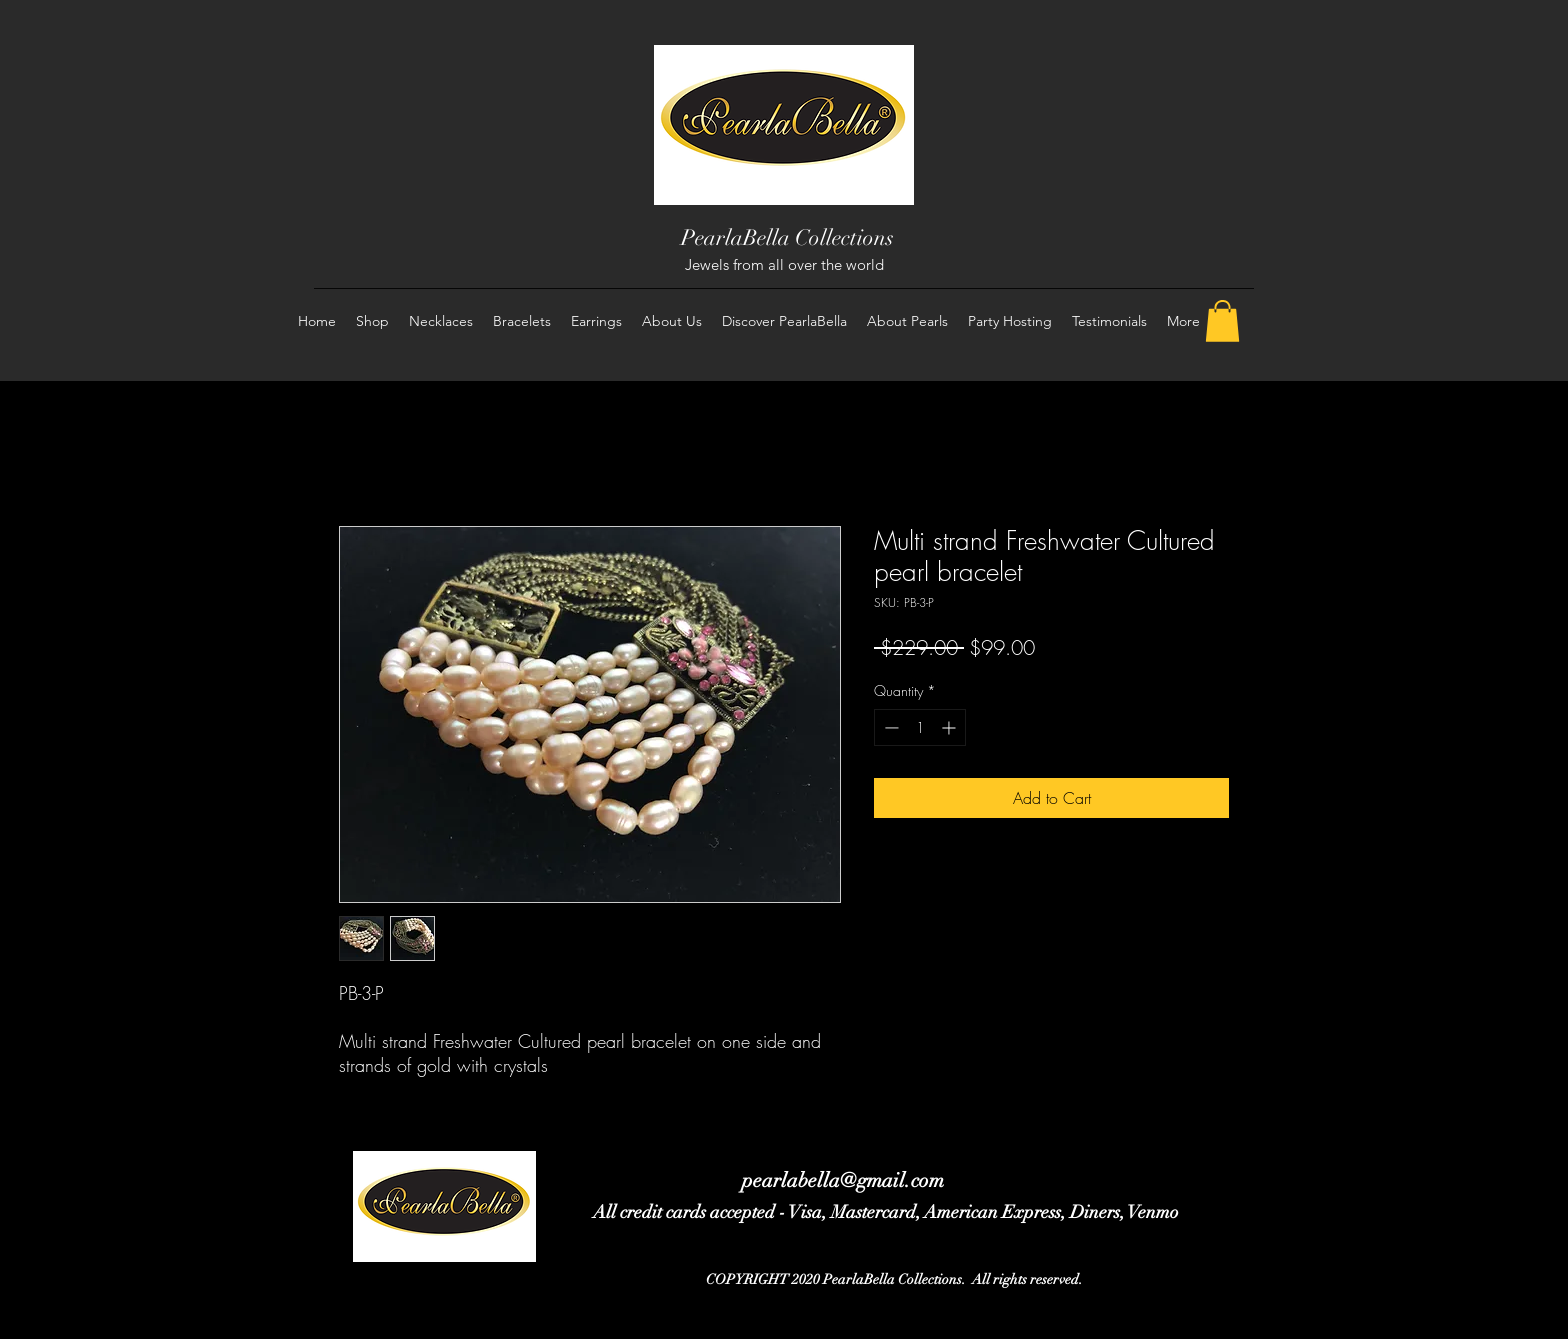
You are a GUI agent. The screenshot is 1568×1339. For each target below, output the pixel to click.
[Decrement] (889, 727)
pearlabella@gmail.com (843, 1180)
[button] (1222, 321)
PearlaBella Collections (787, 237)
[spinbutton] (920, 727)
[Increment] (950, 727)
